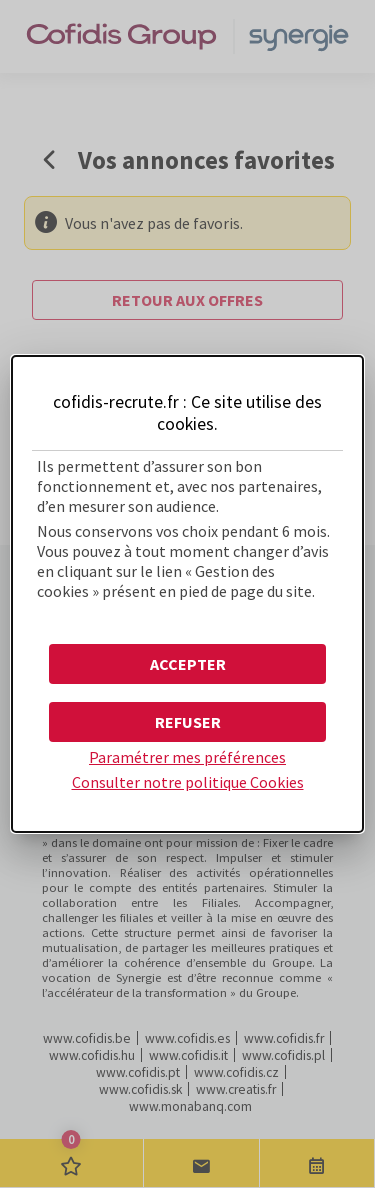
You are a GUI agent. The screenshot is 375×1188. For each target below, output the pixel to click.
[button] (187, 664)
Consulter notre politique (188, 782)
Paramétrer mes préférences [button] (187, 757)
